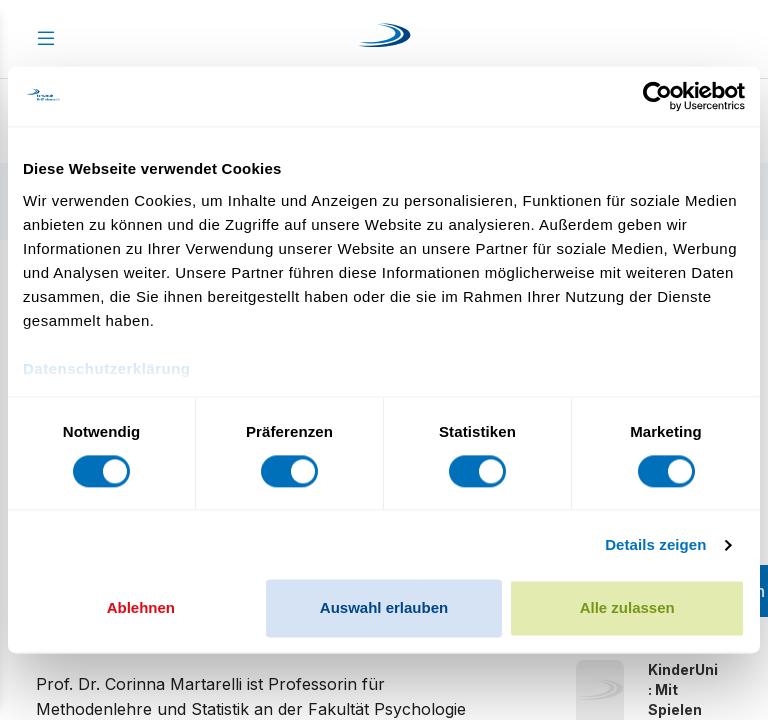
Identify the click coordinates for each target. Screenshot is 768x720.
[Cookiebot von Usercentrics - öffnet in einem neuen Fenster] (657, 96)
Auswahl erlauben (384, 608)
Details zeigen (655, 544)
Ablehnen (141, 608)
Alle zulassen (627, 608)
